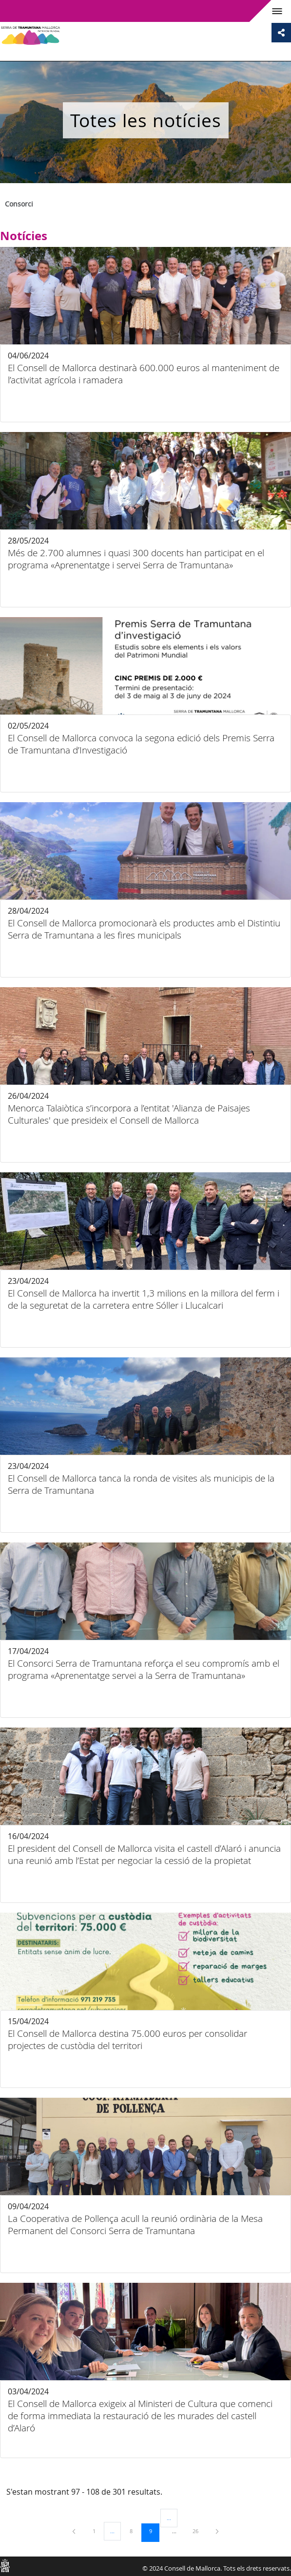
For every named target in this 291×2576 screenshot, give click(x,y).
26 (199, 2531)
